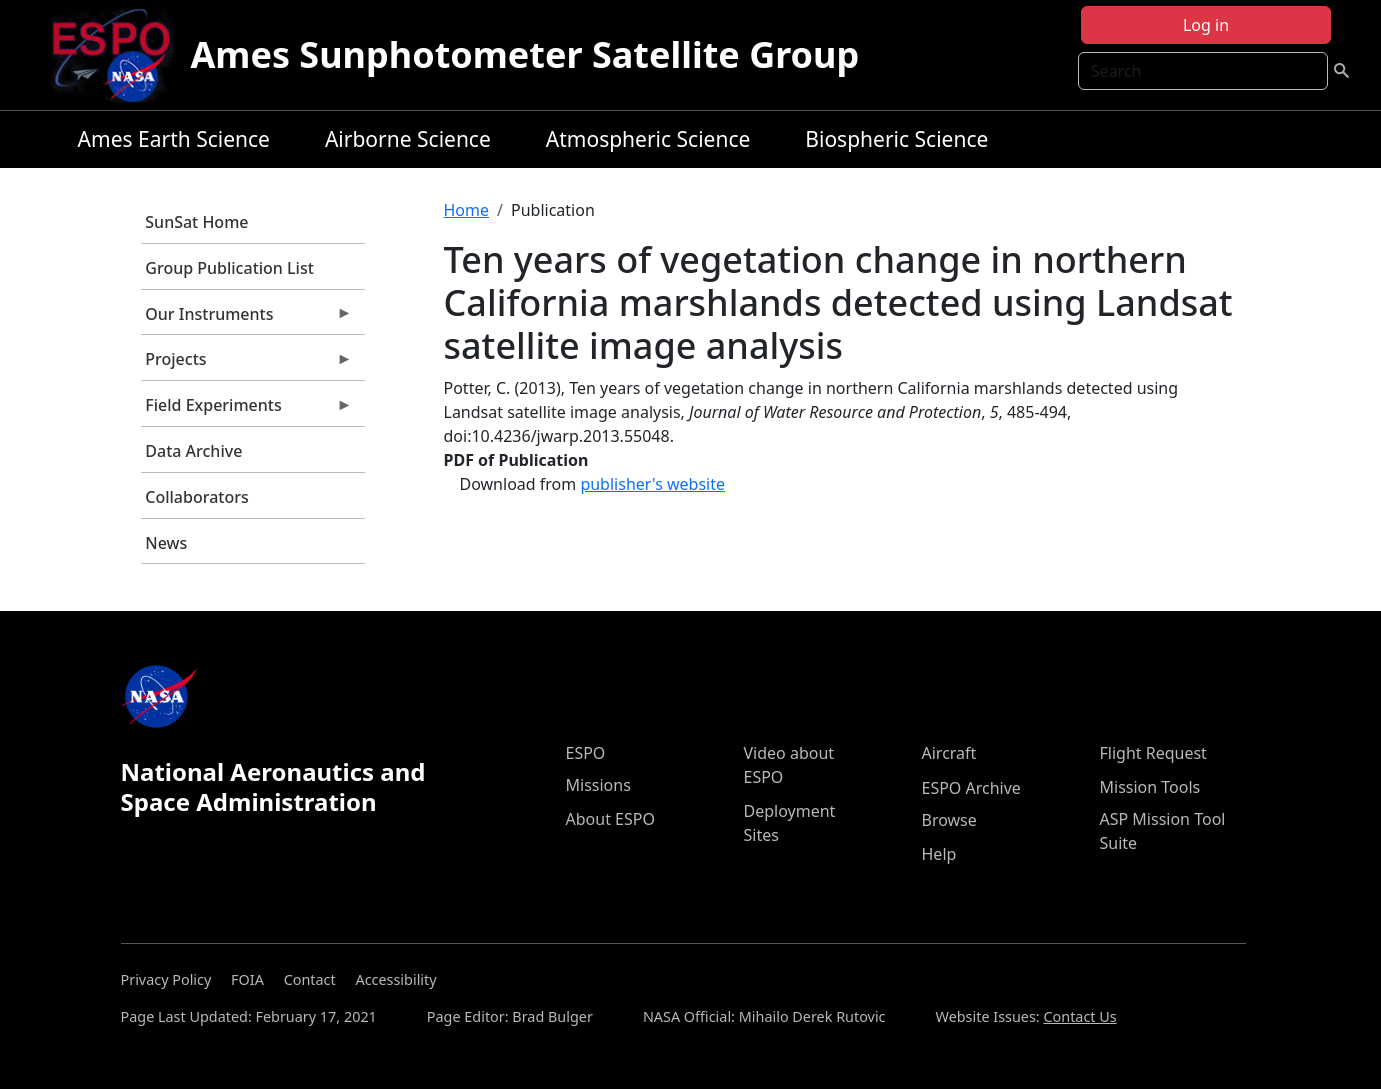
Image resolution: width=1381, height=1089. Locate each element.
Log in (1206, 25)
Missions (598, 785)
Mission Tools (1150, 787)
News (166, 543)
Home (467, 210)
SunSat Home (196, 222)
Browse (949, 820)
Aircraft (949, 753)
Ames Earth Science (174, 139)
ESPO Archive (971, 788)
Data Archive (193, 451)
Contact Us (1079, 1016)
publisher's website (652, 484)
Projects (247, 364)
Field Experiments (247, 410)
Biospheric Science (896, 139)
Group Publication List (229, 268)
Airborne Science (408, 139)
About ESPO (610, 819)
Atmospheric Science (648, 139)
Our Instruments (247, 319)
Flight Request (1153, 753)
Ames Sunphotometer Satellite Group (524, 54)
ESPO (586, 753)
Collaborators (196, 497)
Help (939, 854)
